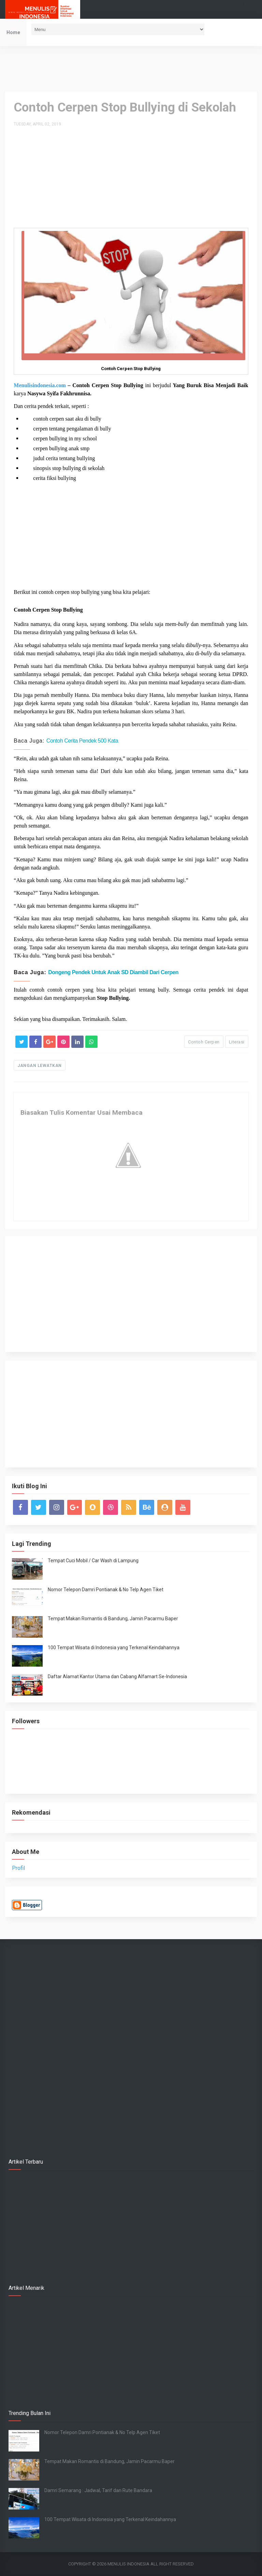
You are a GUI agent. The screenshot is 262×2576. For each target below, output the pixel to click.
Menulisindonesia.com (40, 385)
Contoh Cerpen (204, 1041)
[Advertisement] (131, 68)
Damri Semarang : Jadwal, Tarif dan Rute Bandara (98, 2490)
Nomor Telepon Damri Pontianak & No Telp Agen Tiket (105, 1589)
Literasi (237, 1041)
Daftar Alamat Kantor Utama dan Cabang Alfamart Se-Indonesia (117, 1676)
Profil (18, 1868)
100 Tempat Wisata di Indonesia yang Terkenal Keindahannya (113, 1647)
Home (13, 32)
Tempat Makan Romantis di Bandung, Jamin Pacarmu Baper (113, 1618)
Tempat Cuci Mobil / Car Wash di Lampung (93, 1560)
